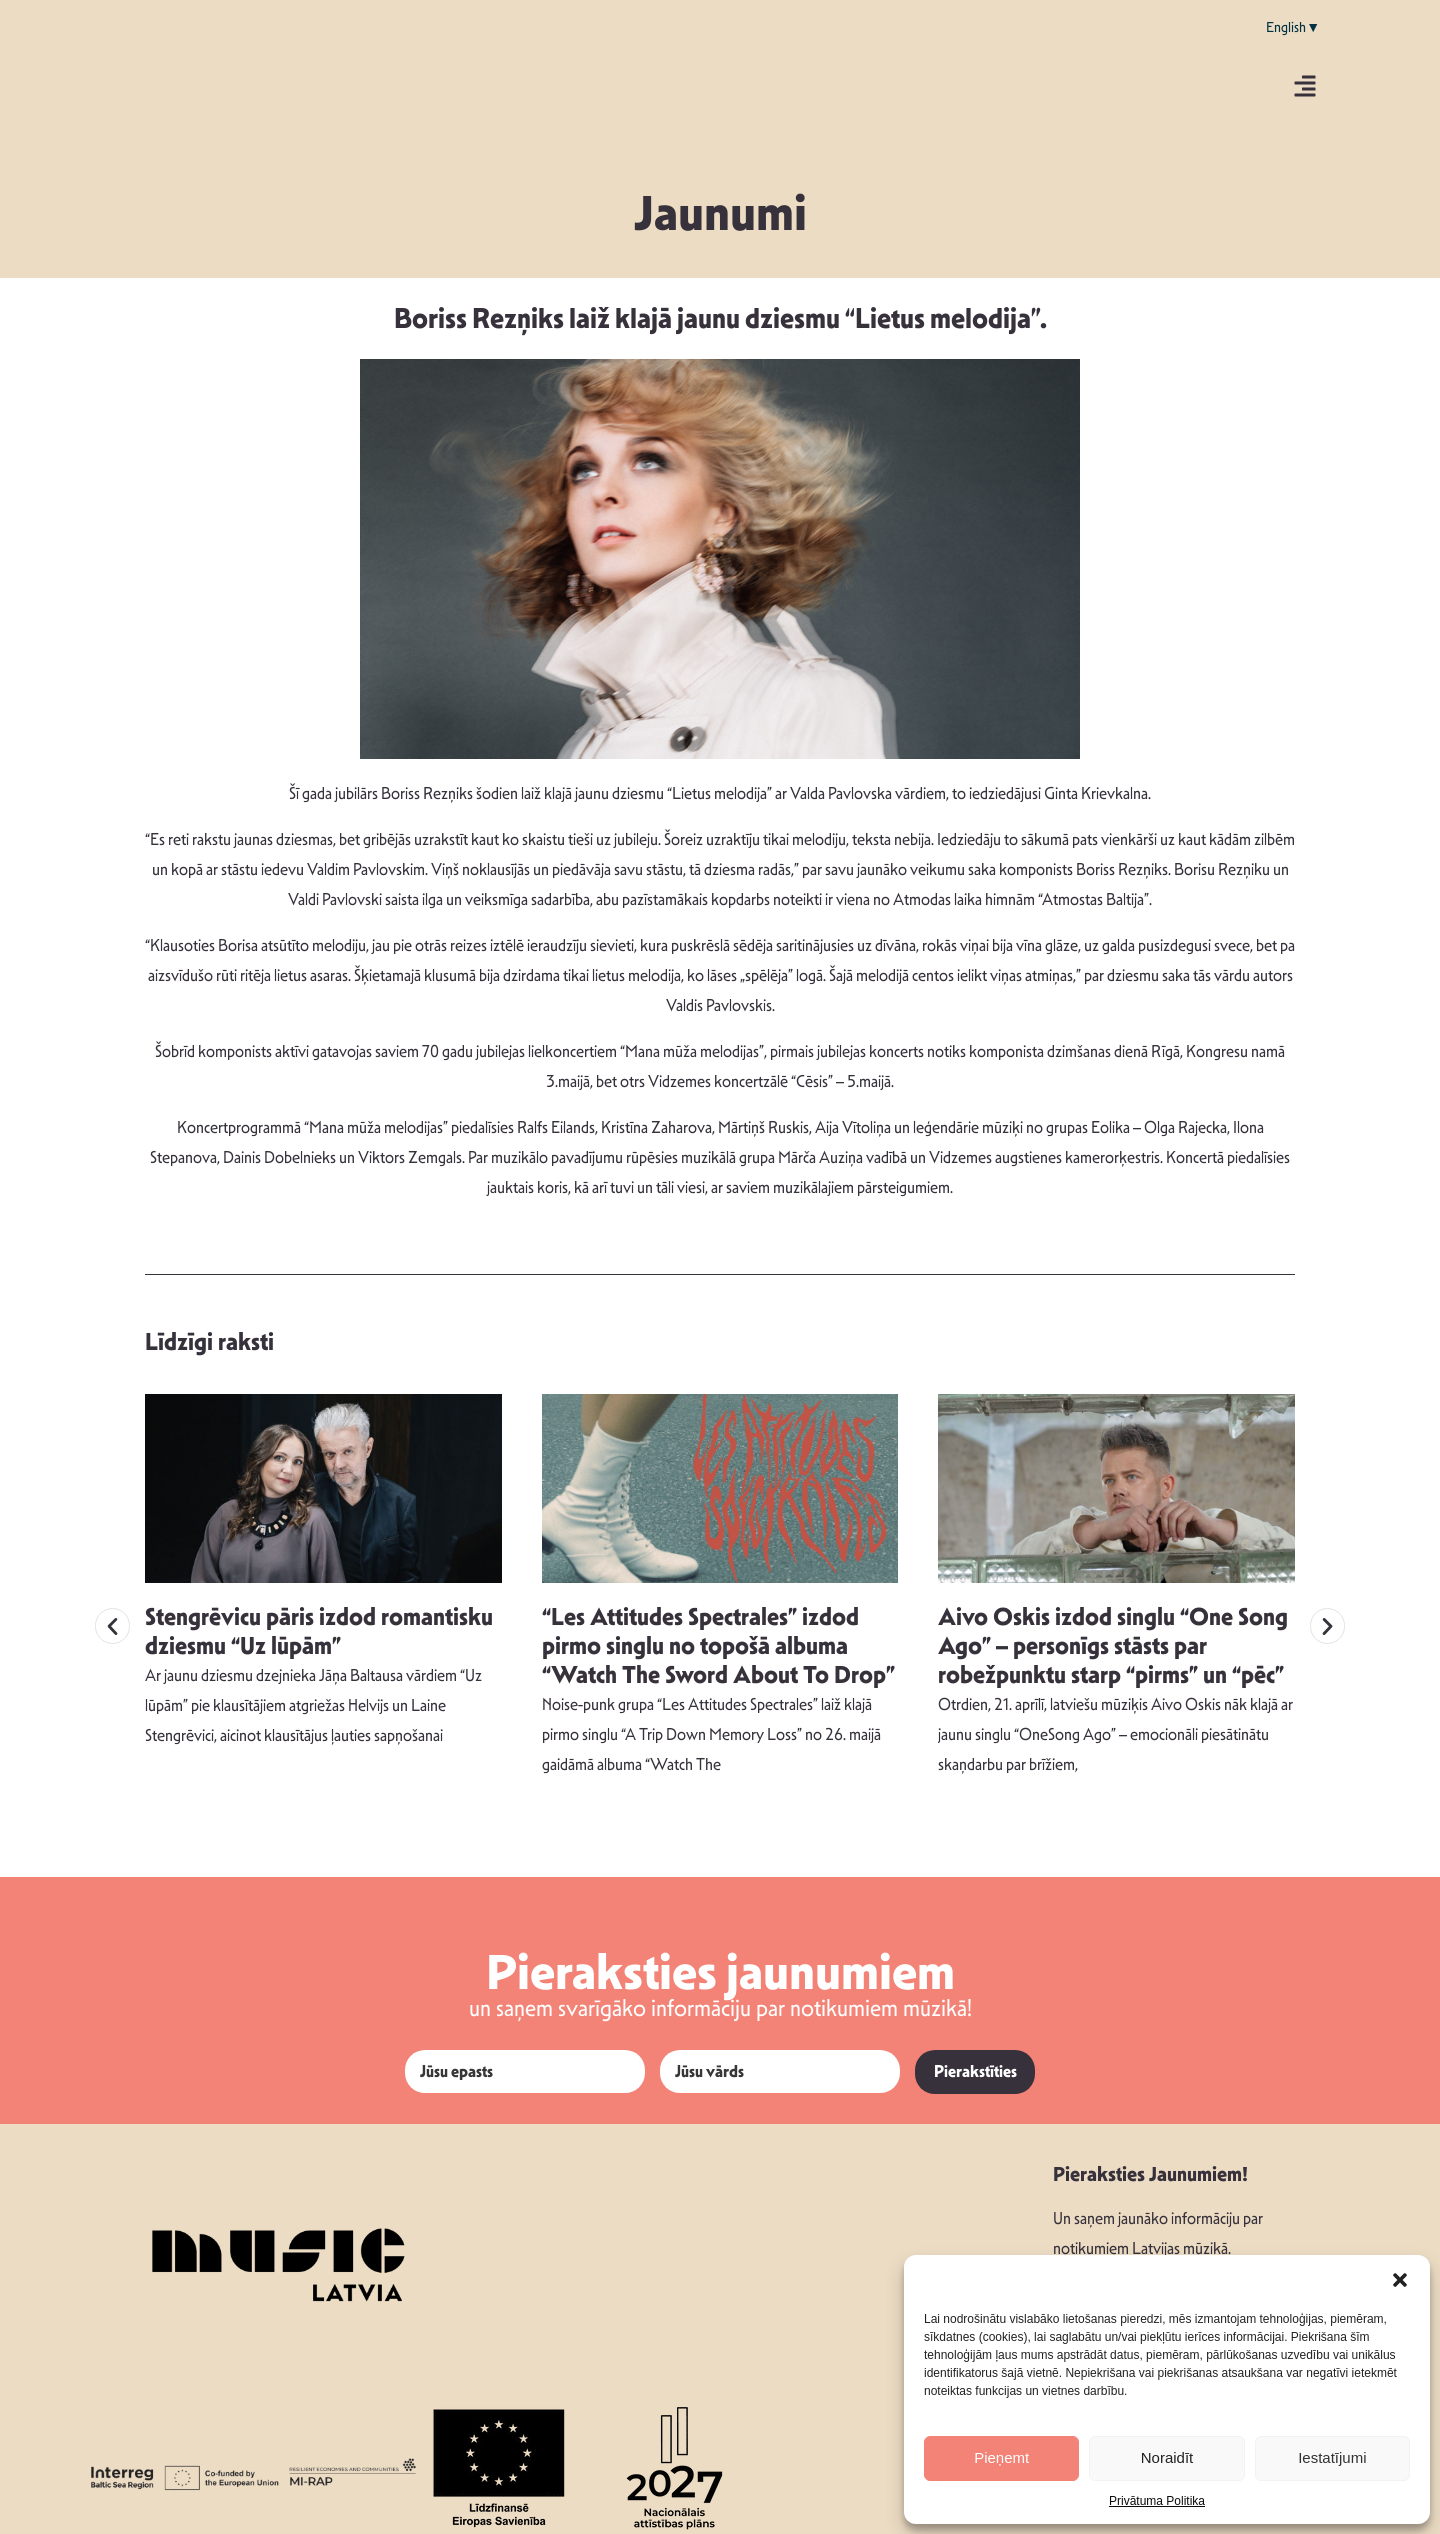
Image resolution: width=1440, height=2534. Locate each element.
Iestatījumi (1332, 2457)
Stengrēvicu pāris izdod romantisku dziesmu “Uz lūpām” (319, 1620)
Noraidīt (1167, 2457)
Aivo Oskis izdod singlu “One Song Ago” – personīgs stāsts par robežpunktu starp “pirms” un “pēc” (1113, 1635)
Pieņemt (1001, 2457)
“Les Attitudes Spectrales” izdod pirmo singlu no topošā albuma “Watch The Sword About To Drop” (718, 1635)
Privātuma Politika (1157, 2501)
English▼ (1293, 27)
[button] (1400, 2280)
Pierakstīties (975, 2060)
